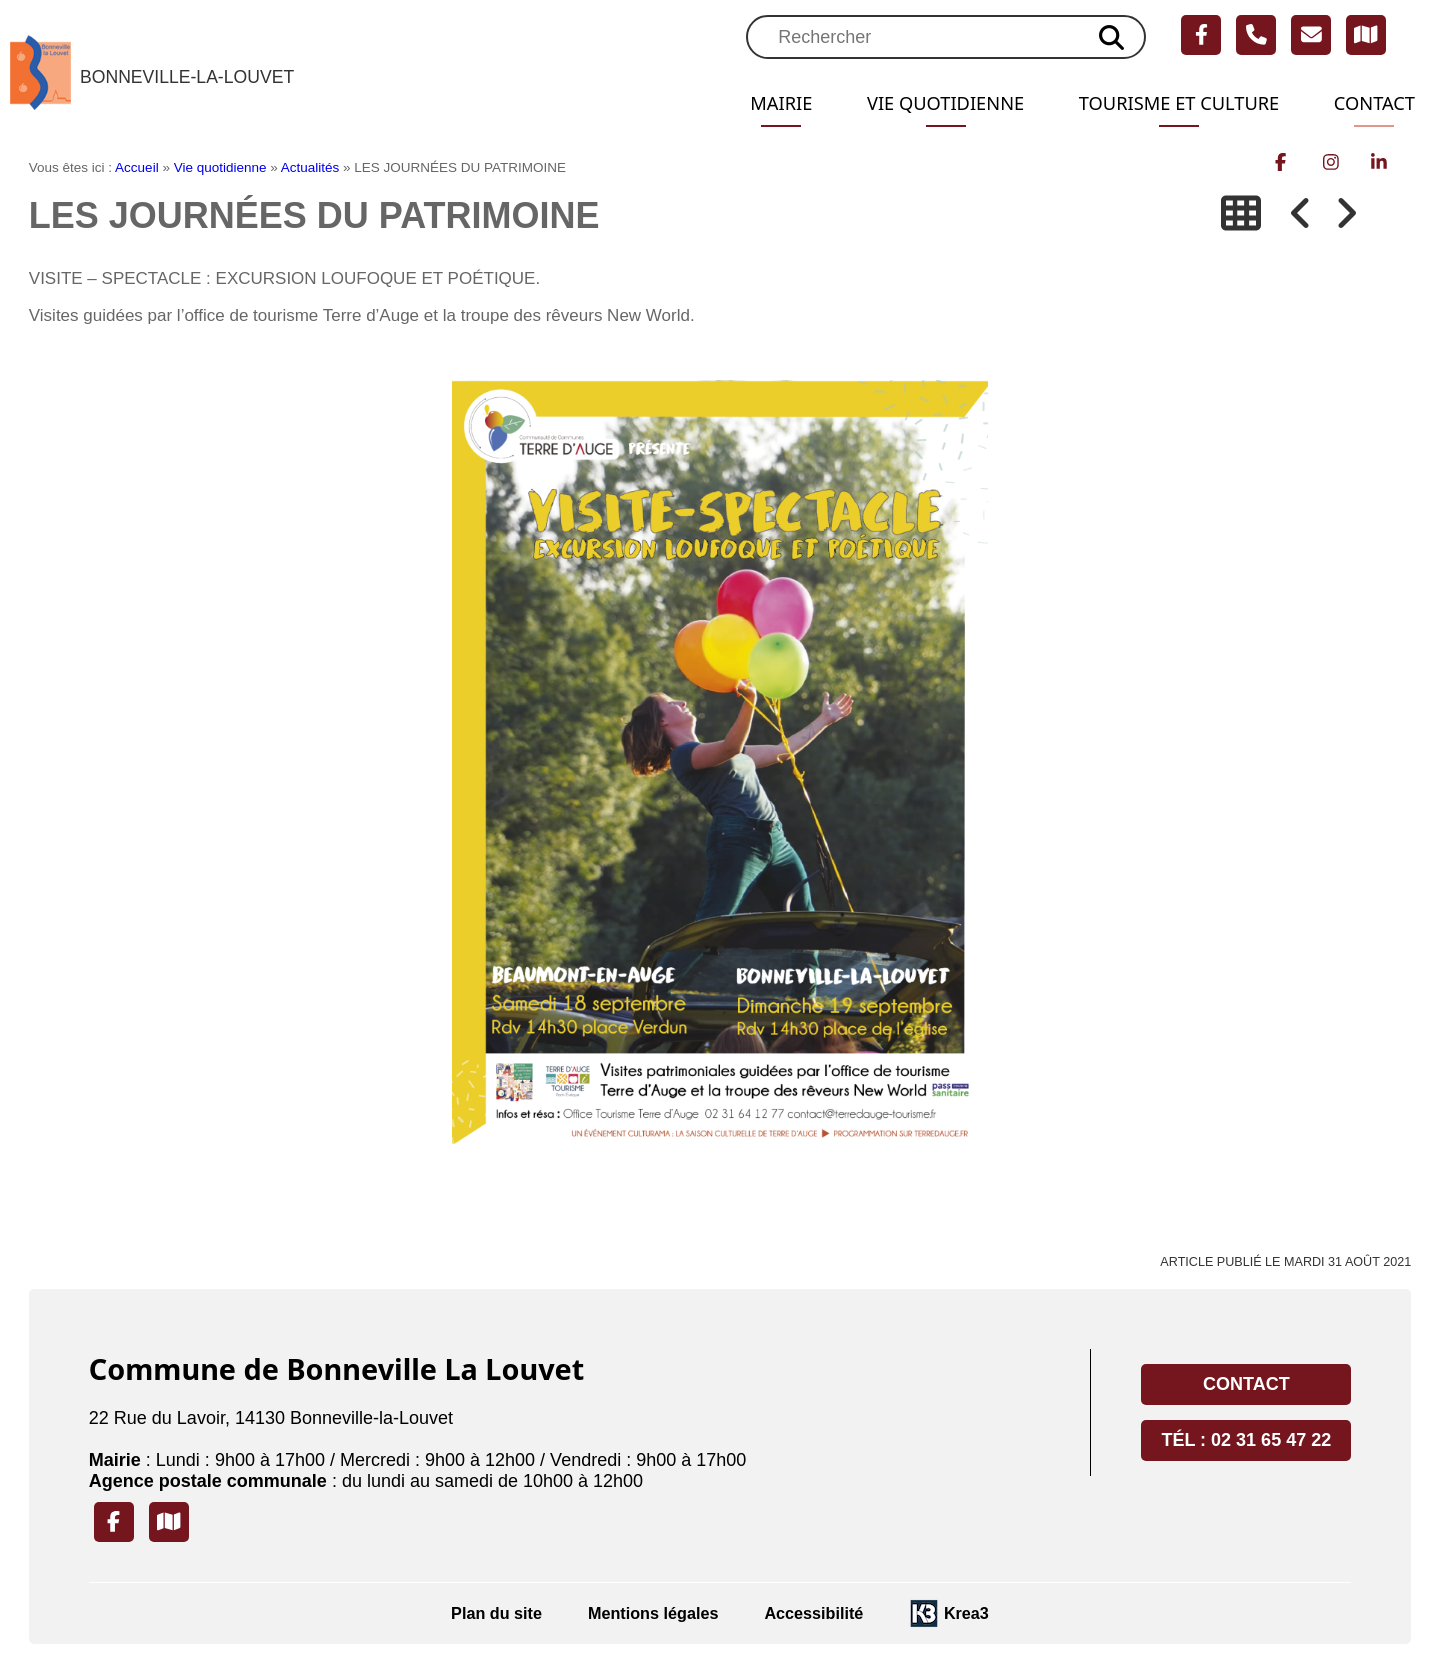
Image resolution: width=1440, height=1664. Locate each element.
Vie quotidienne (914, 103)
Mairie (740, 103)
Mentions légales (653, 1613)
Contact (1371, 103)
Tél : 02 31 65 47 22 (1246, 1440)
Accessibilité (813, 1613)
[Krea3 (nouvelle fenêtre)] (949, 1613)
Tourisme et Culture (1163, 103)
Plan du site (496, 1613)
